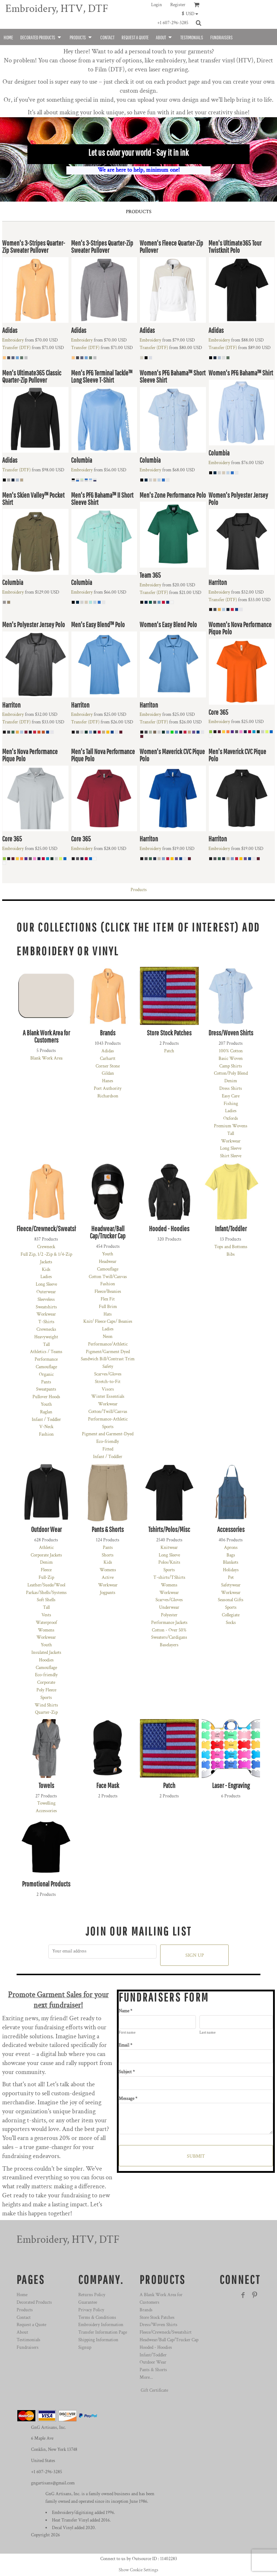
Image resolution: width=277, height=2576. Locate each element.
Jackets (46, 1262)
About (22, 2332)
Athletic (46, 1548)
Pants (46, 1382)
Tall (230, 1134)
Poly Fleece (46, 1690)
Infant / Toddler (46, 1420)
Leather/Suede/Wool (46, 1585)
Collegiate (230, 1615)
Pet (231, 1578)
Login (156, 5)
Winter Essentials (107, 1396)
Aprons (231, 1548)
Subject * (127, 2072)
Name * (125, 2011)
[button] (192, 13)
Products (139, 890)
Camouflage (46, 1367)
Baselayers (169, 1645)
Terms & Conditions (97, 2318)
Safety (107, 1367)
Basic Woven (231, 1059)
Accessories (46, 1811)
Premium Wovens (230, 1126)
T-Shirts (46, 1322)
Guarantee (87, 2302)
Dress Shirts (230, 1089)
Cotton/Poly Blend (231, 1073)
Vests (46, 1615)
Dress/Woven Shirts (158, 2325)
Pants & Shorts (153, 2370)
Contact (24, 2318)
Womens (46, 1630)
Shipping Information (98, 2340)
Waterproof (46, 1623)
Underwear (169, 1607)
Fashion (46, 1434)
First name (127, 2032)
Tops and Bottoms (230, 1247)
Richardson (107, 1096)
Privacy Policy (91, 2310)
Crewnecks (46, 1329)
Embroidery (13, 340)
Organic (46, 1374)
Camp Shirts (230, 1066)
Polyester (169, 1615)
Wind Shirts (46, 1705)
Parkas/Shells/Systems (46, 1593)
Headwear (107, 1262)
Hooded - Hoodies (156, 2347)
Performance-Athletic (108, 1419)
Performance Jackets (169, 1623)
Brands (146, 2310)
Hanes (107, 1081)
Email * (125, 2045)
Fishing (231, 1104)
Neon (108, 1337)
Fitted (107, 1449)
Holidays (231, 1570)
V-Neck (46, 1427)
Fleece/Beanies (107, 1292)
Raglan (46, 1412)
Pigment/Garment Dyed (108, 1352)
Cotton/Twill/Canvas (107, 1412)
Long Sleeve (230, 1148)
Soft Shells (46, 1600)
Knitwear (169, 1548)
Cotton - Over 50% (169, 1630)
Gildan (108, 1073)
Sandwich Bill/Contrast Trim (108, 1359)
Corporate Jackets (46, 1555)
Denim (230, 1081)
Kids (46, 1270)
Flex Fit (108, 1299)
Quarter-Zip (46, 1712)
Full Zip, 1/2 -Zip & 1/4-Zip (46, 1254)
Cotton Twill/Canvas (108, 1277)
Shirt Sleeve (230, 1156)
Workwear (231, 1141)
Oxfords (230, 1118)
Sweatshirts (46, 1307)
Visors (108, 1389)
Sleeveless (46, 1299)
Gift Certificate (154, 2390)
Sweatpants (46, 1389)
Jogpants (107, 1593)
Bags (231, 1555)
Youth (46, 1404)
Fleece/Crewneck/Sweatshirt (166, 2332)
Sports (108, 1427)
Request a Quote (31, 2325)
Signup (84, 2347)
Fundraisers (28, 2347)
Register (177, 5)
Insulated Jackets (46, 1653)
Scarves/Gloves (108, 1374)
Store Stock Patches (157, 2318)
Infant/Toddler (153, 2355)
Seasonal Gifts (230, 1600)
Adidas (107, 1051)
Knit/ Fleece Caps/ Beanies (107, 1321)
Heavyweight (46, 1337)
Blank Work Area (46, 1058)
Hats (108, 1314)
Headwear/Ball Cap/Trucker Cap (169, 2340)
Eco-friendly (107, 1442)
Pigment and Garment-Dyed (107, 1434)
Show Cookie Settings (138, 2570)
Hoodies (46, 1660)
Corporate (46, 1682)
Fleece (46, 1570)
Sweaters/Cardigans (169, 1637)
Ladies (231, 1111)
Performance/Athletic (108, 1344)
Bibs (231, 1254)
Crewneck (46, 1247)
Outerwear (46, 1292)
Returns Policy (91, 2295)
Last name (207, 2032)
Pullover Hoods (46, 1397)
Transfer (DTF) (16, 348)
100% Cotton (231, 1051)
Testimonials (28, 2340)
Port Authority (108, 1089)
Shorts (108, 1555)
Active (108, 1578)
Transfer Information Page (102, 2332)
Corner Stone (108, 1066)
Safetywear (231, 1585)
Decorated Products (34, 2302)
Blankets (230, 1562)
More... (146, 2377)
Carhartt (107, 1059)
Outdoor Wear (153, 2362)
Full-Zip (46, 1578)
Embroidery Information (100, 2325)
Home (22, 2295)
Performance (46, 1359)
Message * (128, 2099)
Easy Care (230, 1096)
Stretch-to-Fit (107, 1382)
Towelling (46, 1803)
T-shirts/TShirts (169, 1578)
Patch (169, 1051)
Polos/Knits (169, 1562)
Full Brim (108, 1307)
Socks (231, 1623)
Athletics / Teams (46, 1352)
